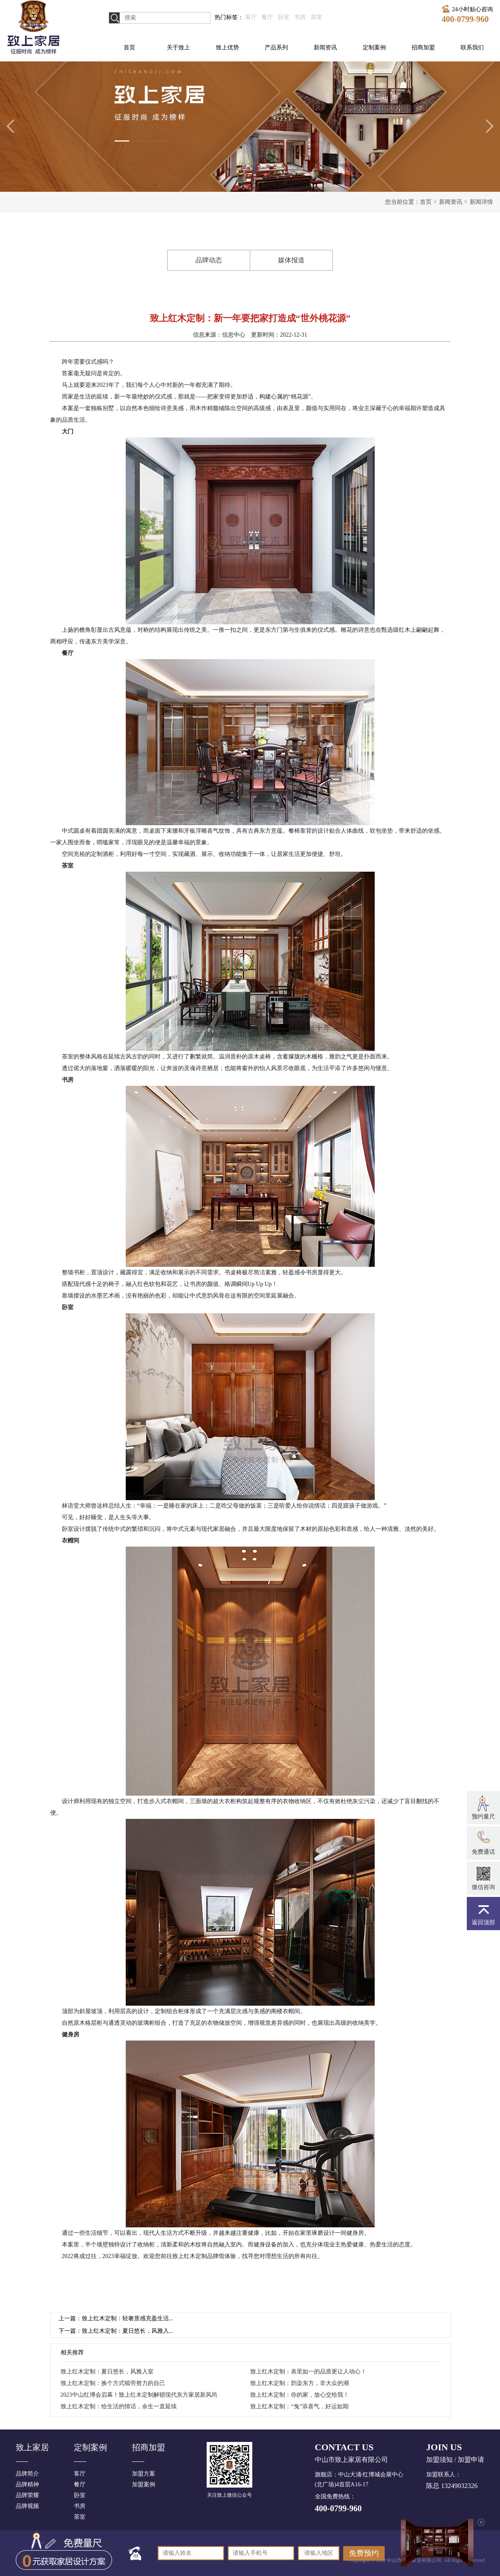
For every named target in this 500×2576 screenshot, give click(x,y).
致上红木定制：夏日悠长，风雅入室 (107, 2371)
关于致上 (178, 47)
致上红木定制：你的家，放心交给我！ (299, 2395)
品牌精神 (27, 2484)
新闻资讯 (325, 47)
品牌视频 (27, 2506)
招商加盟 (423, 47)
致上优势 (227, 47)
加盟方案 (143, 2474)
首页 (129, 47)
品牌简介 (27, 2474)
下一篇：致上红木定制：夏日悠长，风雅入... (116, 2331)
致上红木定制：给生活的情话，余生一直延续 (119, 2406)
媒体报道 (291, 260)
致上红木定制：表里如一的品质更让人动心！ (308, 2371)
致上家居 (32, 2447)
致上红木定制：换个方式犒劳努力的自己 (113, 2383)
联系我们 (472, 47)
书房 (300, 17)
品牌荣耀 (27, 2495)
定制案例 (374, 47)
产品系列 (276, 47)
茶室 (316, 17)
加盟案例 (143, 2484)
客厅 (251, 17)
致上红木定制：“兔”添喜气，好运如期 (299, 2406)
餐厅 (267, 17)
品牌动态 (208, 260)
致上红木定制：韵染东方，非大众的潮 (299, 2383)
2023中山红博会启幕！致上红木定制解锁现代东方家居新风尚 (139, 2395)
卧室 (284, 17)
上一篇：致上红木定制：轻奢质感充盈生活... (116, 2318)
